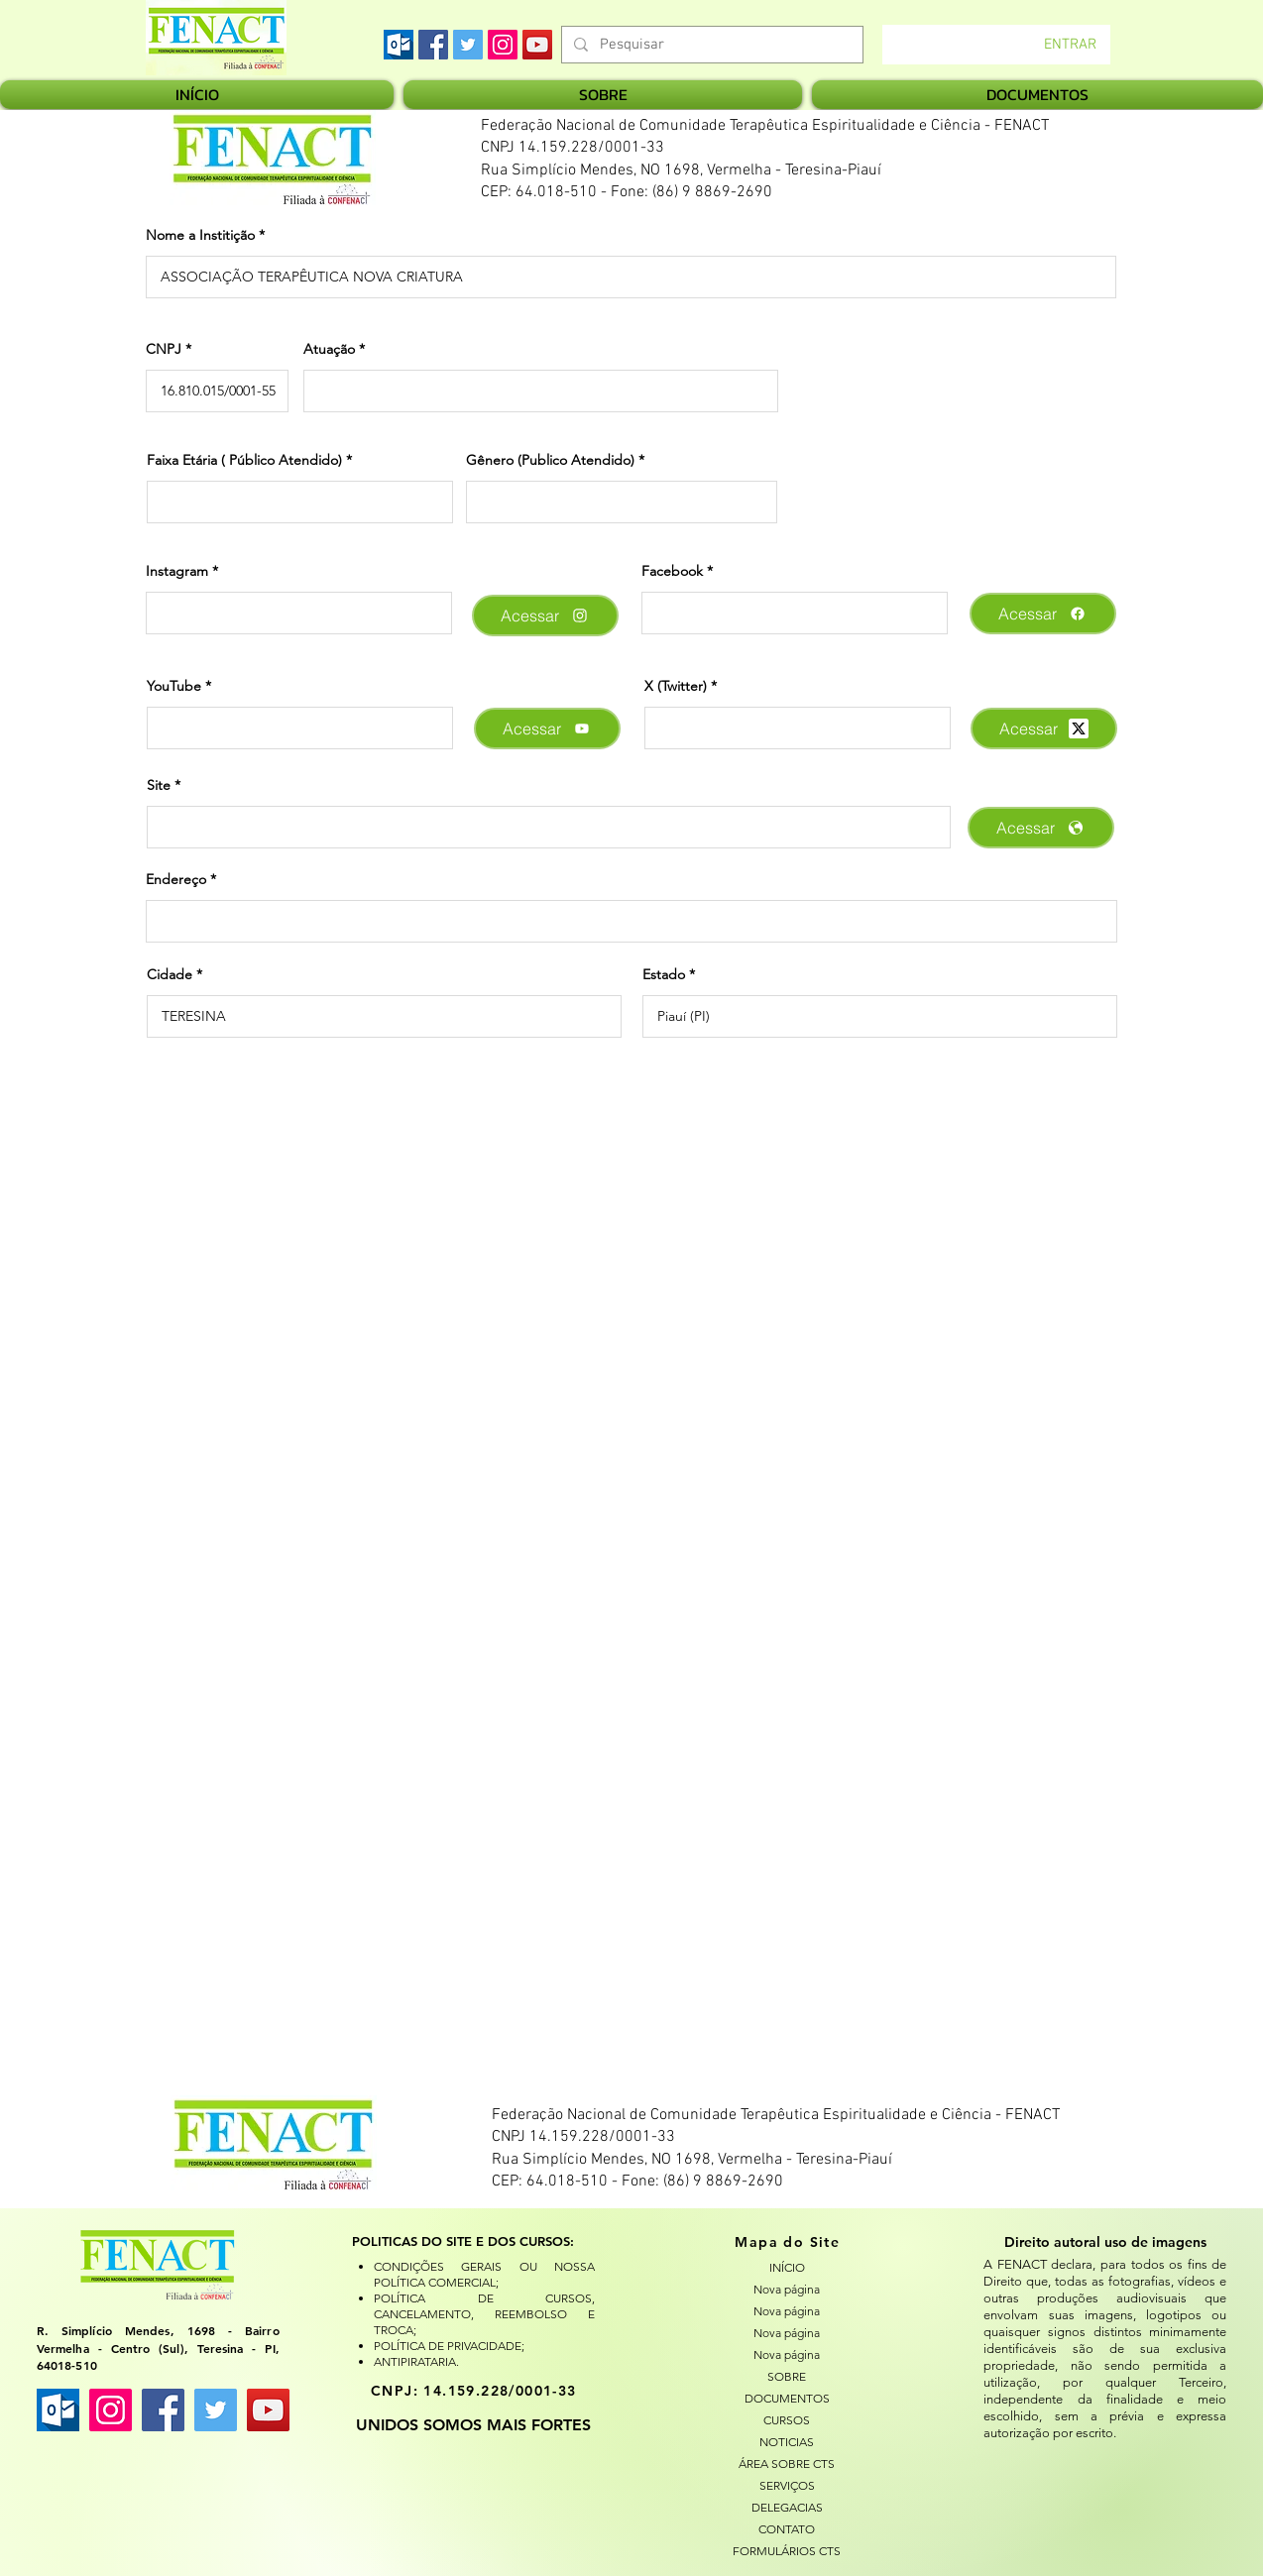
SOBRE (786, 2376)
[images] (398, 44)
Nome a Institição (200, 235)
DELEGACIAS (787, 2507)
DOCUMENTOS (787, 2398)
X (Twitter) (675, 686)
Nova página (786, 2289)
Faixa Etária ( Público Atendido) (244, 460)
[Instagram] (502, 44)
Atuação (329, 349)
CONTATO (786, 2528)
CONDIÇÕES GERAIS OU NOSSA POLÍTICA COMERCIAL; (484, 2274)
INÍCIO (787, 2267)
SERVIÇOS (787, 2485)
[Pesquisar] (710, 45)
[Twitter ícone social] (215, 2410)
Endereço (176, 879)
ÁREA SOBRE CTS (787, 2463)
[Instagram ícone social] (110, 2410)
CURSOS (786, 2419)
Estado (663, 974)
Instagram (177, 571)
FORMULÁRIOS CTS (787, 2550)
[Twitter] (468, 44)
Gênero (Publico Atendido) (550, 460)
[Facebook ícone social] (163, 2410)
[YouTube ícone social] (268, 2410)
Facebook (672, 571)
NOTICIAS (786, 2441)
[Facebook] (433, 44)
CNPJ (163, 349)
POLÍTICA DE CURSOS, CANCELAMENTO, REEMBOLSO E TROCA (484, 2314)
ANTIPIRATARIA (415, 2361)
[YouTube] (537, 44)
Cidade (169, 974)
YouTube (174, 686)
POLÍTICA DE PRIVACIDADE (447, 2345)
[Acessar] (545, 615)
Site (159, 785)
